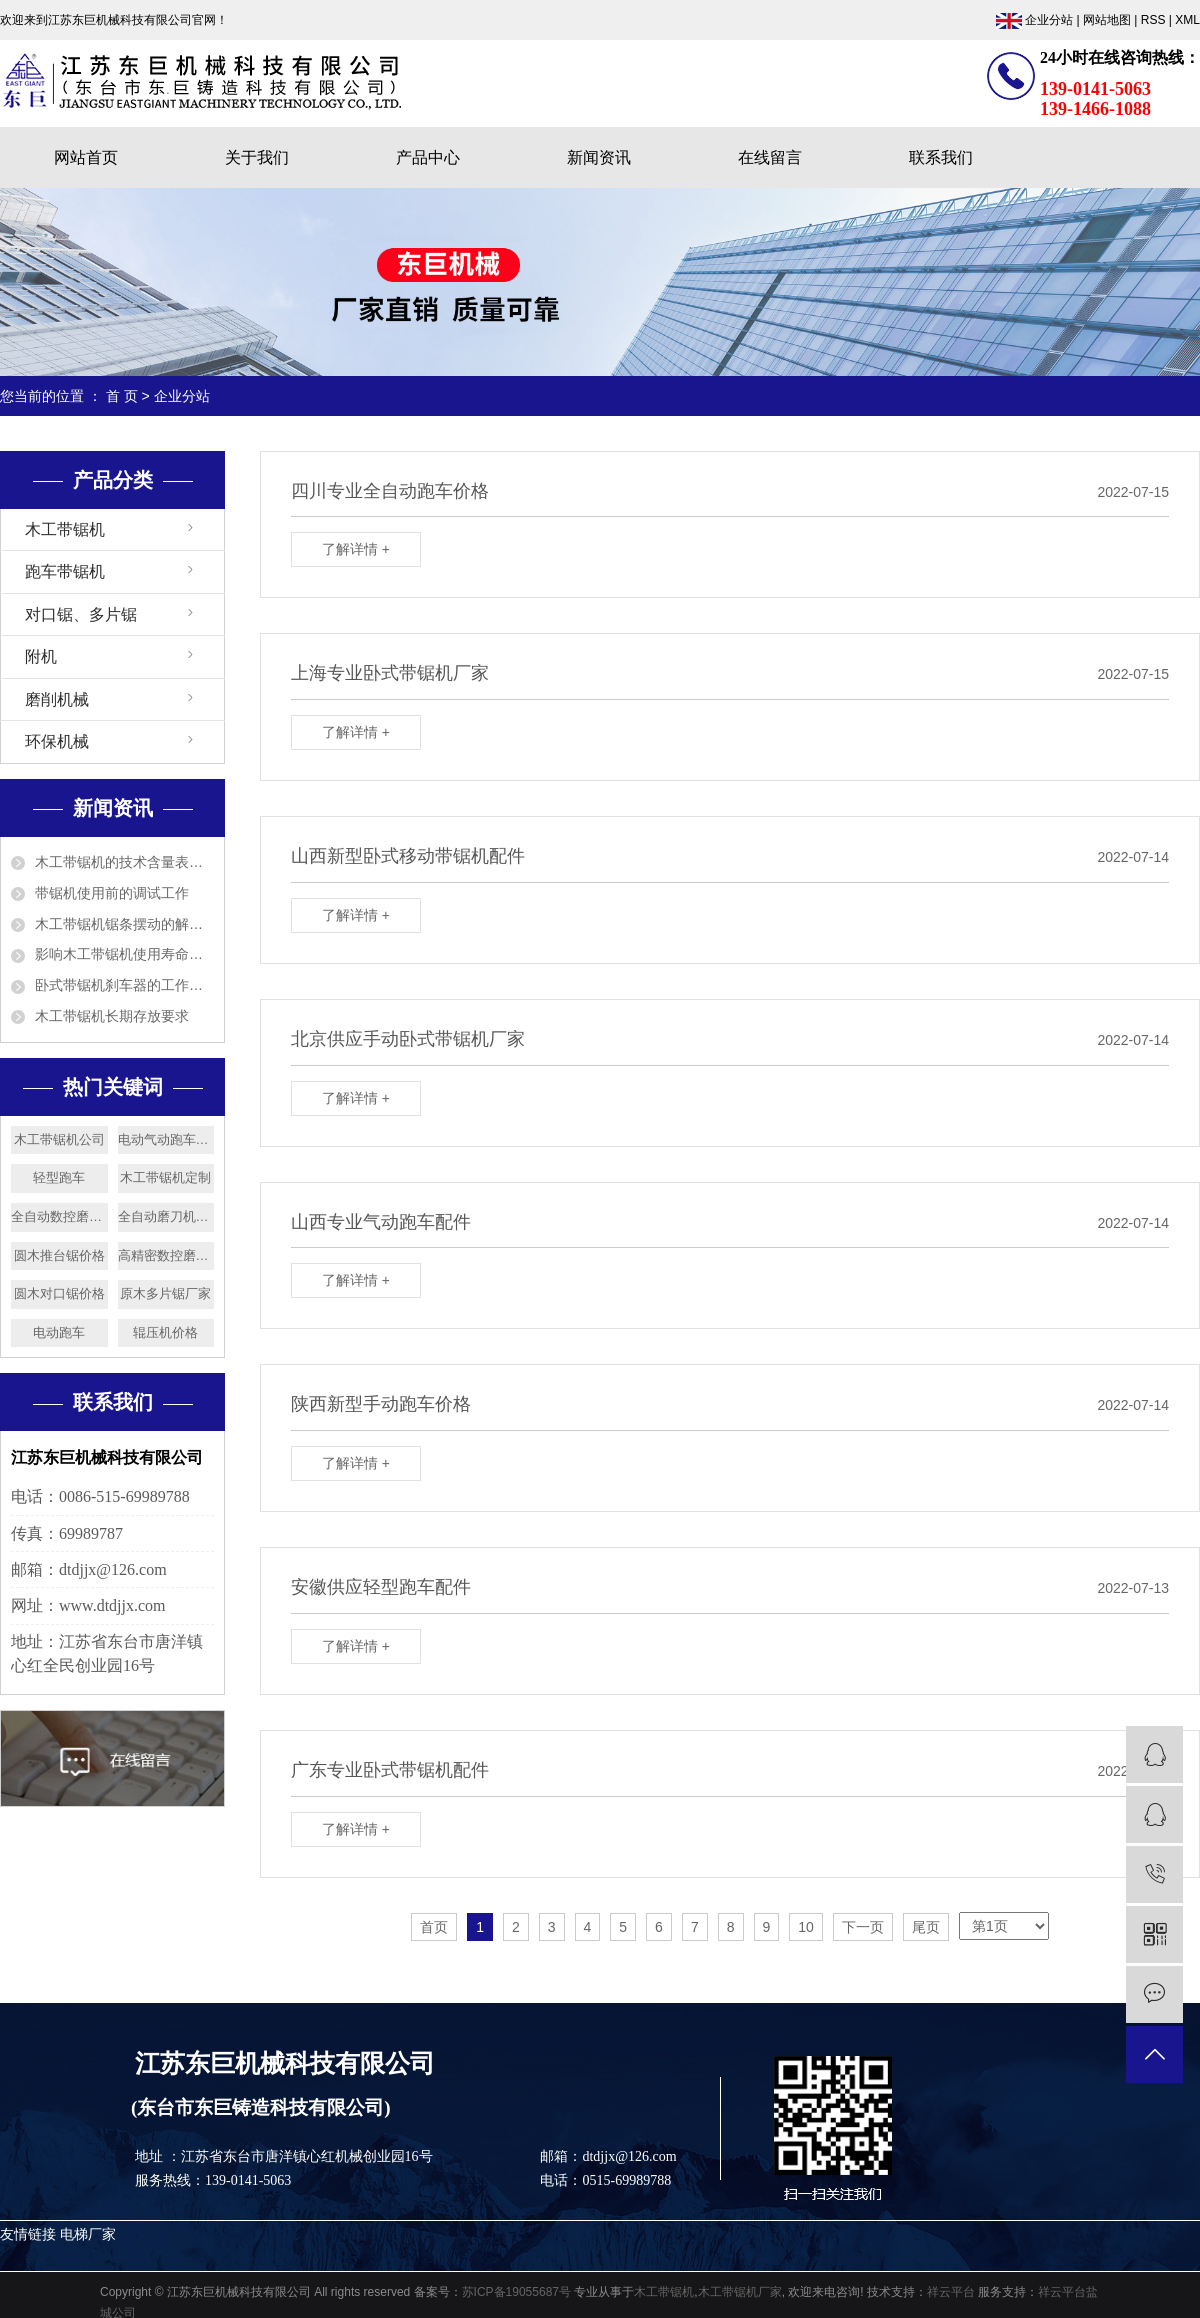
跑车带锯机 (65, 571)
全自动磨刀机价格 (166, 1216)
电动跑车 (59, 1332)
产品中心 (428, 157)
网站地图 (1107, 20)
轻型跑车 (59, 1177)
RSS (1153, 20)
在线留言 (770, 157)
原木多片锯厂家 (165, 1293)
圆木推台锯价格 (59, 1255)
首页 (434, 1927)
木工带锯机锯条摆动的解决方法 (124, 924)
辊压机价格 (165, 1332)
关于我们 (257, 157)
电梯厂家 (88, 2234)
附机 (41, 656)
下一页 (863, 1927)
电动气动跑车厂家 (166, 1139)
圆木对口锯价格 (59, 1293)
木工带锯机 (65, 529)
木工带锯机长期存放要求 (112, 1016)
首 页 (122, 396)
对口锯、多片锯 (81, 614)
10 (806, 1927)
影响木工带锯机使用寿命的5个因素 (124, 954)
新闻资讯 (599, 157)
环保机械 (57, 741)
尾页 (926, 1927)
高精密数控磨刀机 (166, 1255)
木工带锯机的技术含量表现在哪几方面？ (124, 862)
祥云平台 (951, 2292)
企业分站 (1049, 20)
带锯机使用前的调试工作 (112, 893)
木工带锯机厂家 (740, 2292)
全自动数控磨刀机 (59, 1216)
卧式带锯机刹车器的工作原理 (124, 985)
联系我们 (941, 157)
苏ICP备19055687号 (516, 2292)
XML (1187, 20)
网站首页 (86, 157)
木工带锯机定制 (165, 1177)
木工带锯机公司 (59, 1139)
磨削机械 (57, 699)
